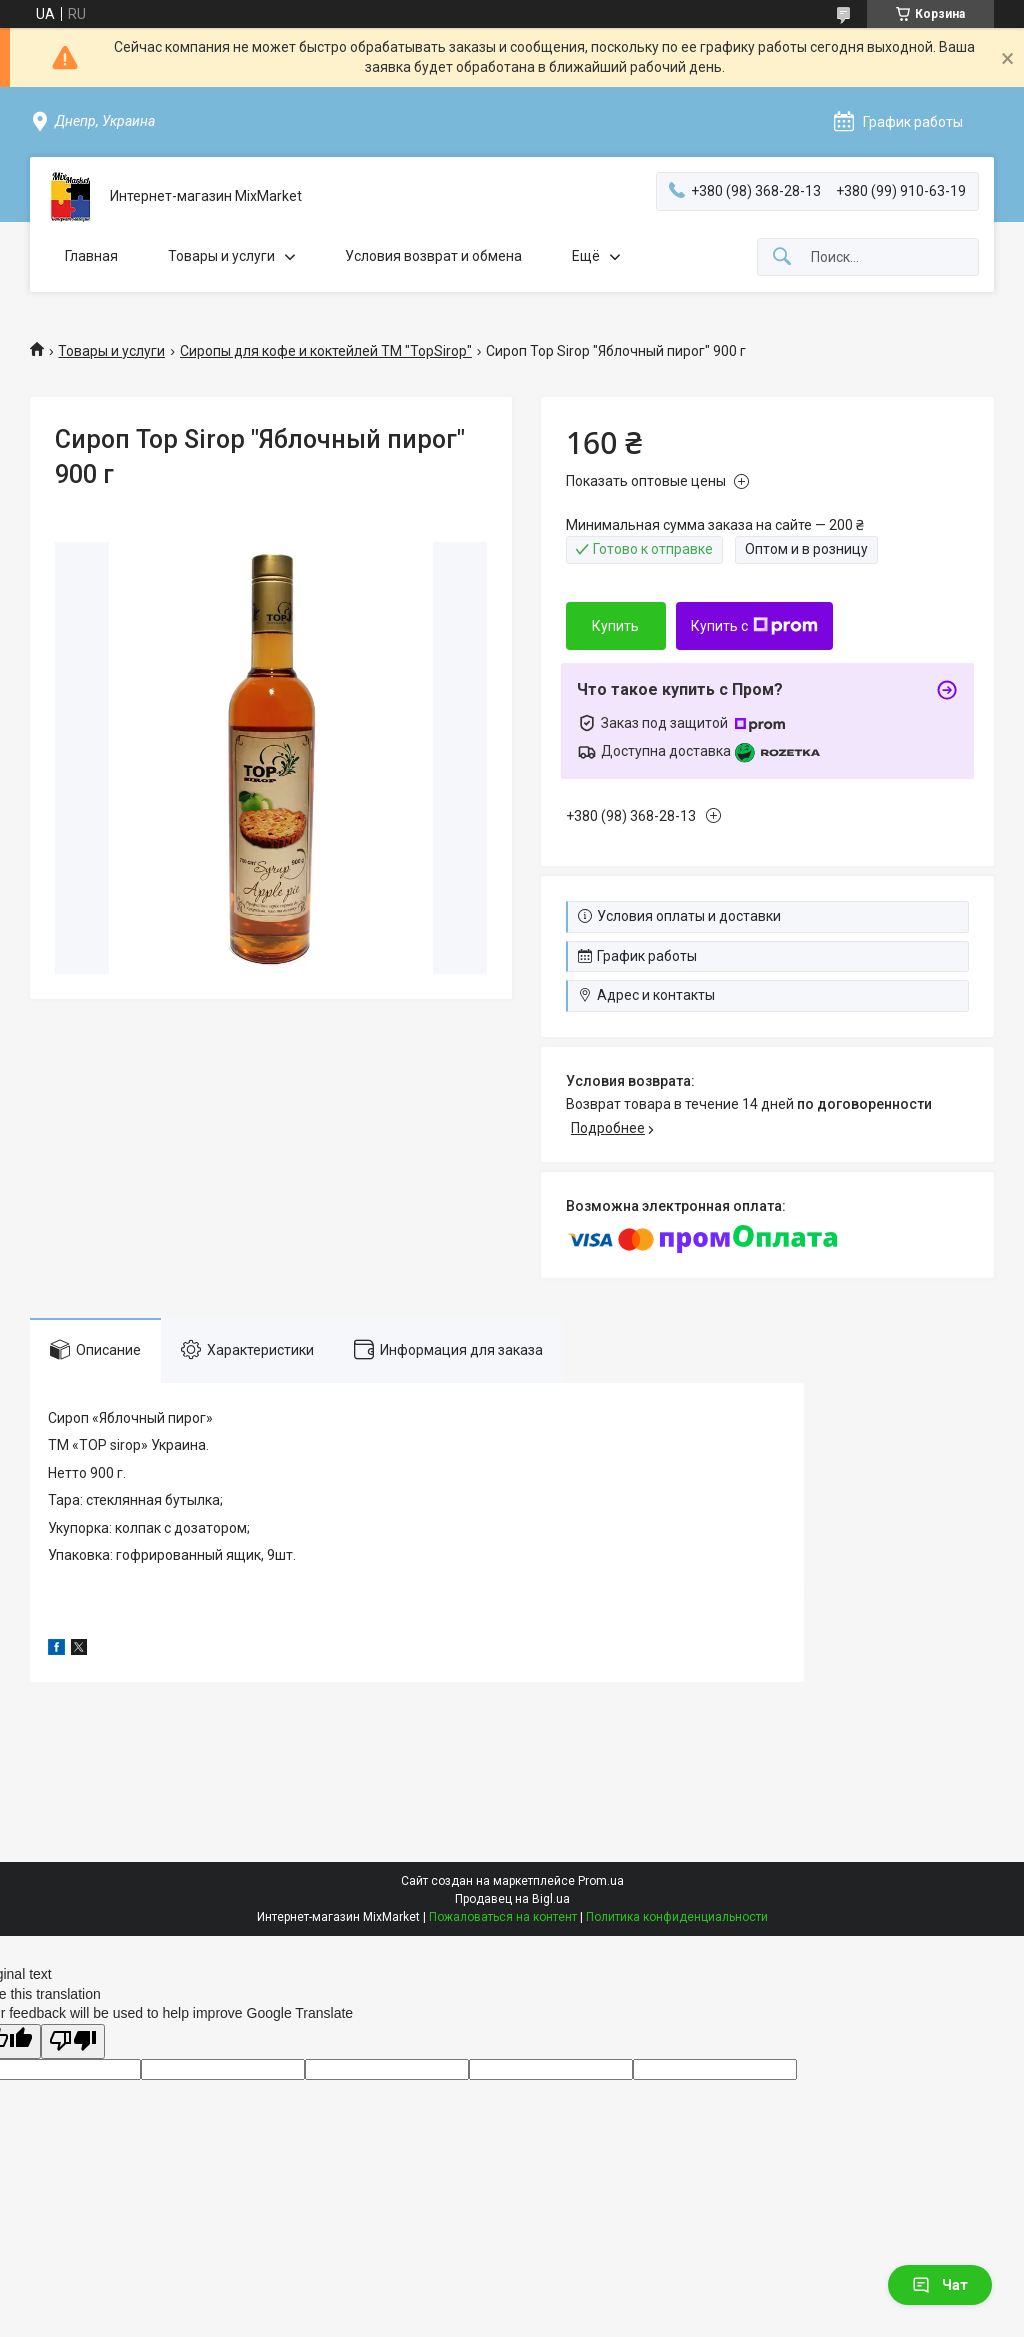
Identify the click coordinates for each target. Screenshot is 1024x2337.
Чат (940, 2285)
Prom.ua (601, 1881)
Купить (615, 626)
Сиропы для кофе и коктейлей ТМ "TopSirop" (326, 351)
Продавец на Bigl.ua (512, 1899)
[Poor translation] (73, 2041)
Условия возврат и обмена (433, 256)
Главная (91, 256)
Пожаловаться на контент (503, 1917)
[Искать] (782, 257)
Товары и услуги (221, 256)
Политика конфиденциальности (677, 1917)
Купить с (754, 626)
